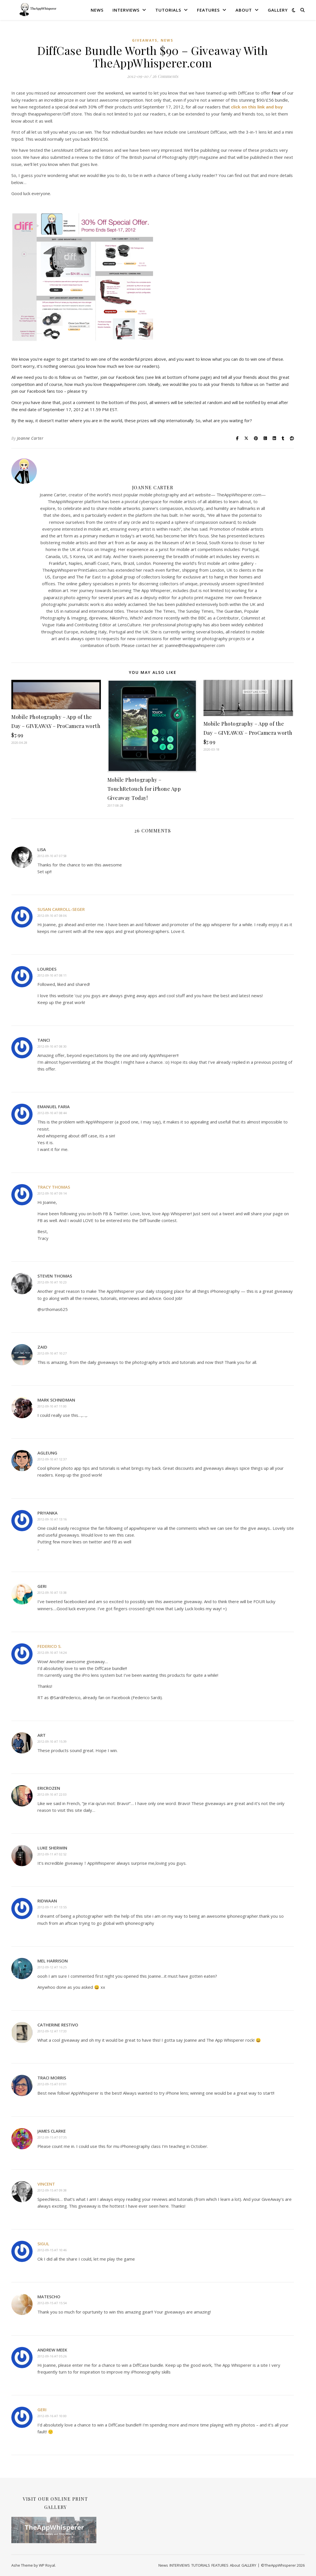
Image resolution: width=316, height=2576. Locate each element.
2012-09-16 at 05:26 (52, 2356)
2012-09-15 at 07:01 (52, 2084)
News (97, 10)
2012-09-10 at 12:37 (52, 1459)
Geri (41, 2409)
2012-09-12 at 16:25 (52, 1967)
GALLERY (278, 10)
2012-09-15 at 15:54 (52, 2303)
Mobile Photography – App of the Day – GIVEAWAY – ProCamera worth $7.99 (55, 726)
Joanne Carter (30, 438)
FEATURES (208, 10)
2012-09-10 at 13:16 (52, 1519)
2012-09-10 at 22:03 (52, 1794)
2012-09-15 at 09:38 (52, 2190)
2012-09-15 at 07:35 (52, 2137)
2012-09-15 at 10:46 (52, 2250)
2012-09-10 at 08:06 (52, 915)
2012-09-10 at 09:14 (52, 1193)
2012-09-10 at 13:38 (52, 1592)
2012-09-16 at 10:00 (52, 2416)
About (244, 10)
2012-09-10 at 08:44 (52, 1113)
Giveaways (144, 40)
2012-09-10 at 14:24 (52, 1652)
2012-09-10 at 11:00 (52, 1406)
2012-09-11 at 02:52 (52, 1854)
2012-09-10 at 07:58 (52, 856)
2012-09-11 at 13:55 (52, 1907)
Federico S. (49, 1646)
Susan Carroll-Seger (61, 909)
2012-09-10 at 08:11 (52, 975)
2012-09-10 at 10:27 (52, 1353)
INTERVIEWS (126, 10)
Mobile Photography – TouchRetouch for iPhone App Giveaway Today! (144, 788)
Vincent (46, 2184)
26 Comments (165, 76)
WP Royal (47, 2565)
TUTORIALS (168, 10)
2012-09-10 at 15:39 (52, 1741)
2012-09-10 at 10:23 (52, 1282)
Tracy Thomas (53, 1187)
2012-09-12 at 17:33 (52, 2031)
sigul (43, 2243)
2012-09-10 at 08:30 (52, 1046)
